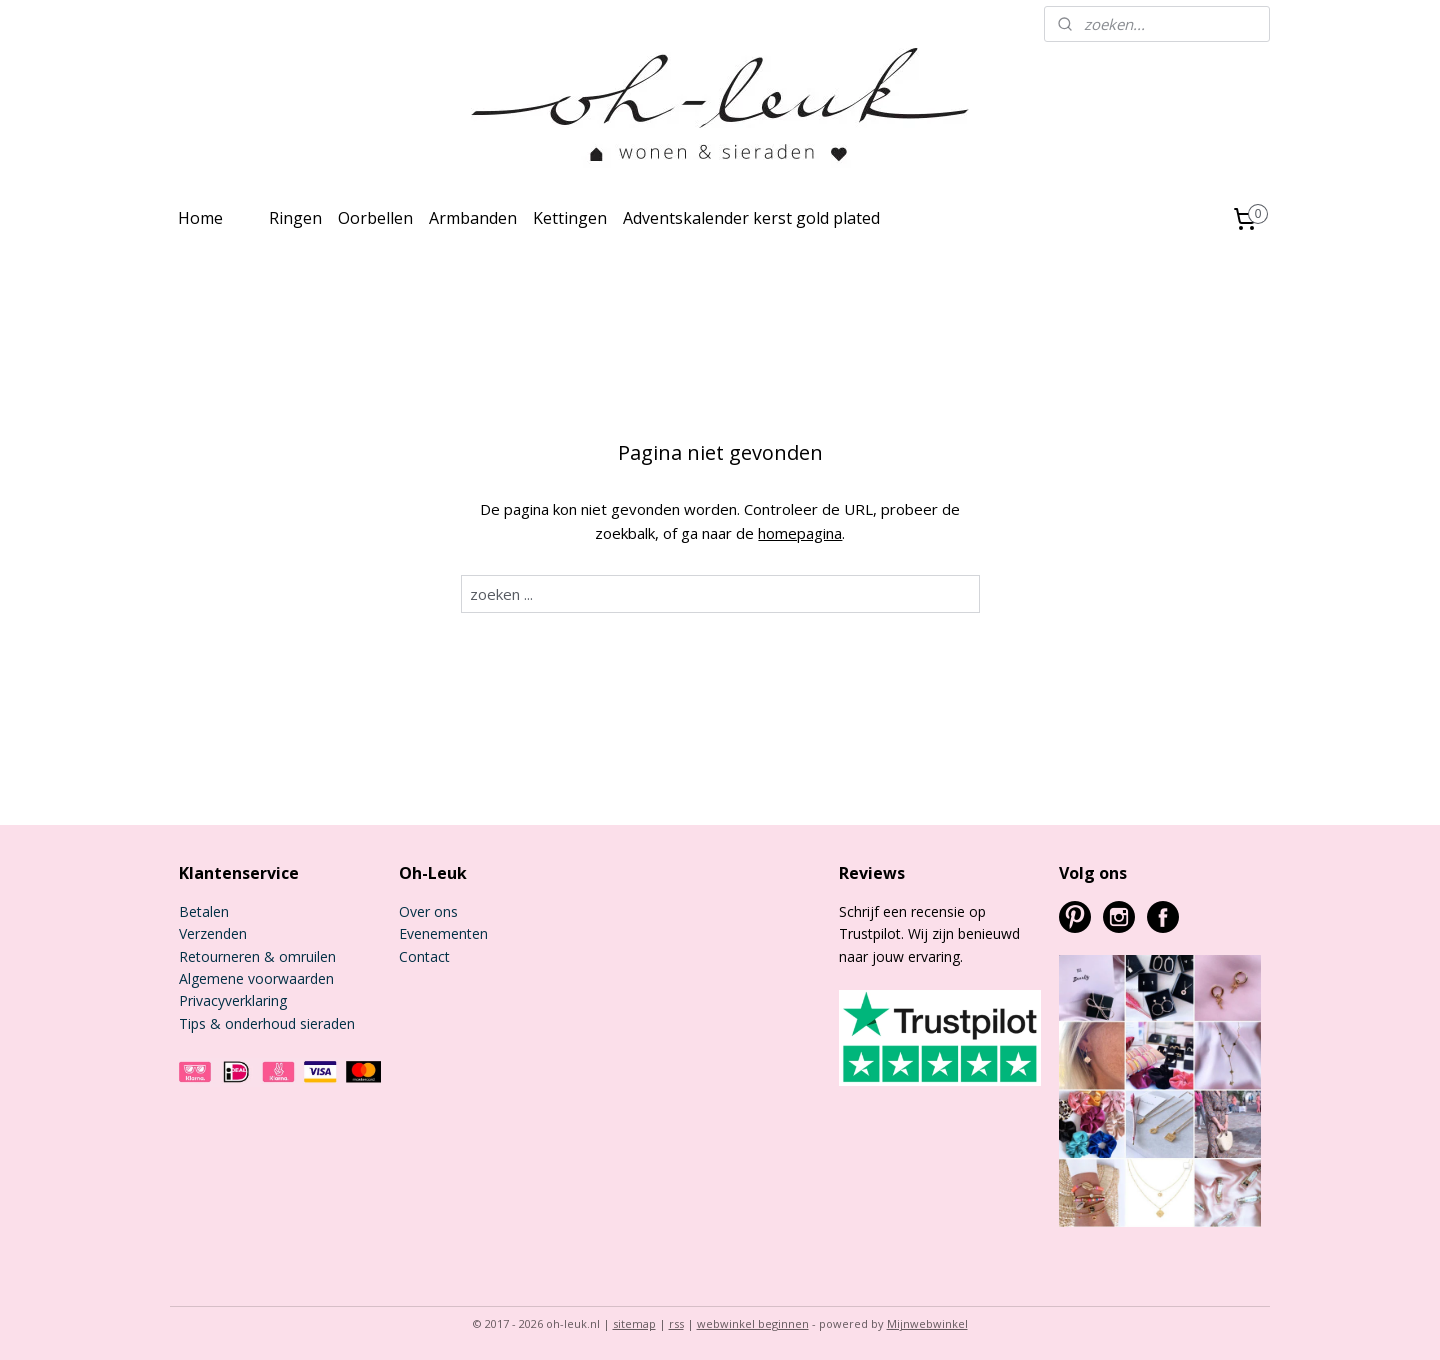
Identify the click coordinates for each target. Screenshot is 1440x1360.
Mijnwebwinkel (927, 1323)
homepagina (800, 533)
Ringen (295, 218)
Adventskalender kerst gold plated (751, 218)
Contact (424, 956)
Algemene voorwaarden (256, 978)
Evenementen (443, 933)
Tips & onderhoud (237, 1023)
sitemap (634, 1323)
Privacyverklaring (233, 1000)
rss (676, 1323)
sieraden (325, 1023)
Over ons (428, 911)
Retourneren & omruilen (257, 956)
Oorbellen (375, 218)
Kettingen (570, 218)
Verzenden (213, 933)
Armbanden (473, 218)
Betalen (204, 911)
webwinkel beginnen (753, 1323)
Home (200, 218)
